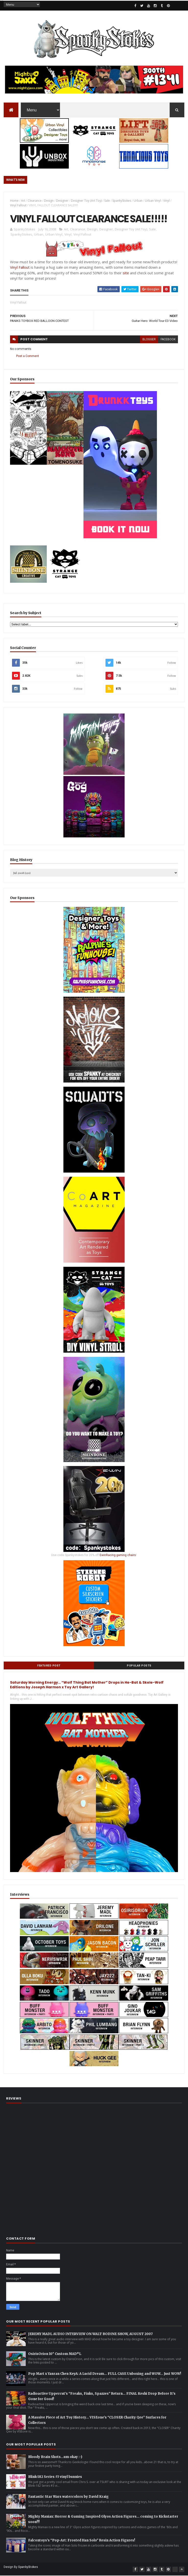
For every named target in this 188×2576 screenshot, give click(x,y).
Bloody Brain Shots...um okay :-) (55, 2457)
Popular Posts (139, 1666)
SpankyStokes (121, 201)
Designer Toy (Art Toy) (86, 201)
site (126, 273)
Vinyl (166, 201)
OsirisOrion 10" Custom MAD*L (54, 2354)
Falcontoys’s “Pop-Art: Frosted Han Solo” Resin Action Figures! (81, 2541)
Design (49, 201)
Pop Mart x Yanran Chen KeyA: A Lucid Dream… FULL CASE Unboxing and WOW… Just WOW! (104, 2374)
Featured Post (48, 1666)
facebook (168, 340)
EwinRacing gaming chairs (118, 1555)
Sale (107, 201)
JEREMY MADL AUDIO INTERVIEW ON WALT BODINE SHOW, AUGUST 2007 (90, 2334)
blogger (149, 340)
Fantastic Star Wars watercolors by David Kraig (68, 2497)
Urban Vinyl (153, 201)
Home (14, 201)
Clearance (35, 201)
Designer (62, 201)
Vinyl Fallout (18, 205)
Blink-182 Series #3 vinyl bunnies (55, 2477)
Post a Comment (27, 356)
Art (23, 201)
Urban (138, 201)
